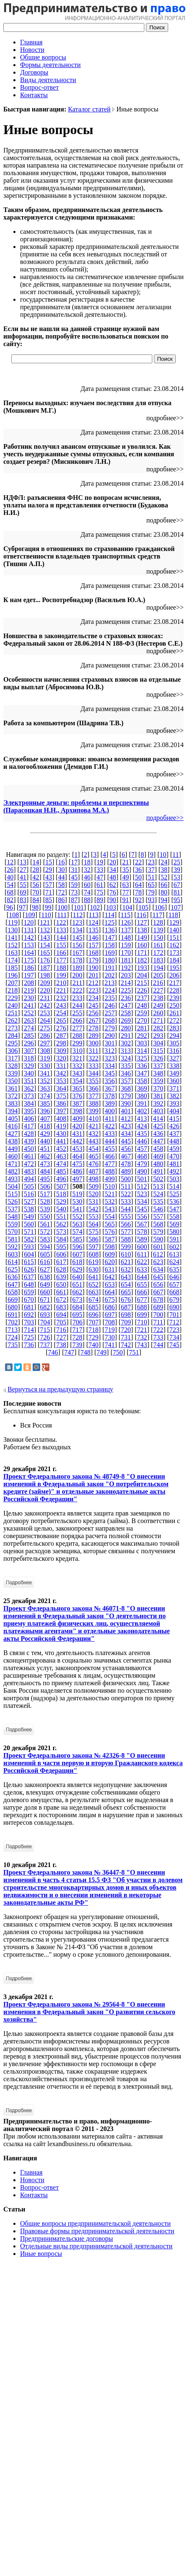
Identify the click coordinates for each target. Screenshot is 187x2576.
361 (13, 1088)
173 (174, 952)
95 (177, 899)
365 (77, 1088)
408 (61, 1118)
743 (142, 1344)
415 (174, 1118)
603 (13, 1254)
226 (142, 990)
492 (174, 1171)
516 (29, 1193)
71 (48, 892)
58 (61, 884)
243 (61, 1005)
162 (174, 945)
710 (142, 1322)
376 (77, 1095)
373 (29, 1095)
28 (36, 869)
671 (45, 1299)
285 (29, 1035)
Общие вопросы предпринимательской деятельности (95, 2223)
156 (77, 945)
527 (29, 1201)
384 (29, 1103)
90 (112, 899)
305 (174, 1043)
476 (94, 1163)
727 (61, 1337)
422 (110, 1126)
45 (74, 877)
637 (29, 1276)
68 (10, 892)
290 (110, 1035)
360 (174, 1080)
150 (158, 937)
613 (174, 1254)
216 (158, 982)
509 (94, 1186)
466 (110, 1156)
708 (110, 1322)
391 (142, 1103)
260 (158, 1012)
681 (29, 1307)
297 (45, 1043)
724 (13, 1337)
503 (174, 1178)
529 (61, 1201)
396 (45, 1111)
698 (126, 1314)
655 (142, 1284)
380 (142, 1095)
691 (13, 1314)
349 (174, 1073)
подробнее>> (165, 817)
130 (13, 930)
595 (61, 1246)
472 (29, 1163)
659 (29, 1292)
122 (61, 922)
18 (87, 862)
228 (174, 990)
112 (77, 914)
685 (94, 1307)
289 (94, 1035)
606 (61, 1254)
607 (77, 1254)
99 (48, 907)
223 (94, 990)
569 (174, 1224)
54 (10, 884)
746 (53, 1352)
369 (142, 1088)
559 (13, 1224)
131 (29, 930)
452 (61, 1148)
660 (45, 1292)
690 (174, 1307)
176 (45, 960)
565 (110, 1224)
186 (29, 967)
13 (23, 862)
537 (13, 1209)
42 (36, 877)
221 (61, 990)
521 (110, 1193)
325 (142, 1058)
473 (45, 1163)
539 (45, 1209)
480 (158, 1163)
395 (29, 1111)
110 (46, 914)
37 (151, 869)
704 (45, 1322)
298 (61, 1043)
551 (61, 1216)
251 (13, 1012)
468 (142, 1156)
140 (174, 930)
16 (61, 862)
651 (77, 1284)
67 (177, 884)
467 (126, 1156)
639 (61, 1276)
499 (110, 1178)
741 (110, 1344)
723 (174, 1329)
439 (29, 1141)
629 (77, 1269)
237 (142, 997)
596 (77, 1246)
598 (110, 1246)
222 (77, 990)
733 (158, 1337)
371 (174, 1088)
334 (110, 1065)
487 (94, 1171)
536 (174, 1201)
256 (94, 1012)
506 (45, 1186)
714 (29, 1329)
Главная (31, 42)
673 (77, 1299)
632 (126, 1269)
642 (110, 1276)
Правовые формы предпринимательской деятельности (97, 2231)
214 (126, 982)
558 (174, 1216)
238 (158, 997)
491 (158, 1171)
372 (13, 1095)
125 (110, 922)
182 (142, 960)
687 (126, 1307)
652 (94, 1284)
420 (77, 1126)
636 (13, 1276)
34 (112, 869)
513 (158, 1186)
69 (23, 892)
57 (48, 884)
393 (174, 1103)
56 (36, 884)
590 (158, 1239)
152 (13, 945)
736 (29, 1344)
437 (174, 1133)
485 (61, 1171)
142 (29, 937)
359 (158, 1080)
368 (126, 1088)
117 (157, 914)
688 (142, 1307)
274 (29, 1028)
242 (45, 1005)
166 (61, 952)
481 (174, 1163)
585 (77, 1239)
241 (29, 1005)
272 (174, 1020)
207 (13, 982)
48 (112, 877)
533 (126, 1201)
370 (158, 1088)
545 (142, 1209)
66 (164, 884)
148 (126, 937)
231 (45, 997)
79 (151, 892)
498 (94, 1178)
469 (158, 1156)
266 (77, 1020)
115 (125, 914)
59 (74, 884)
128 (158, 922)
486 (77, 1171)
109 (30, 914)
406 (29, 1118)
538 (29, 1209)
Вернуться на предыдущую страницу (60, 1389)
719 (110, 1329)
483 (29, 1171)
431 (77, 1133)
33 (100, 869)
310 (77, 1050)
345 (110, 1073)
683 (61, 1307)
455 (110, 1148)
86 (61, 899)
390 (126, 1103)
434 (126, 1133)
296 (29, 1043)
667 (158, 1292)
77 (125, 892)
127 (142, 922)
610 (126, 1254)
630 (94, 1269)
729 (94, 1337)
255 (77, 1012)
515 (13, 1193)
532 (110, 1201)
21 (125, 862)
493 (13, 1178)
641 (94, 1276)
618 (77, 1261)
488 (110, 1171)
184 (174, 960)
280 (126, 1028)
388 (94, 1103)
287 (61, 1035)
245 (94, 1005)
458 (158, 1148)
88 (87, 899)
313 (126, 1050)
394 (13, 1111)
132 (45, 930)
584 (61, 1239)
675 (110, 1299)
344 (94, 1073)
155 (61, 945)
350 (13, 1080)
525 (174, 1193)
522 (126, 1193)
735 (13, 1344)
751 (134, 1352)
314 (142, 1050)
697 (110, 1314)
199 (61, 975)
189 (77, 967)
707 (94, 1322)
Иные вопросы (41, 2253)
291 (126, 1035)
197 (29, 975)
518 (61, 1193)
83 (23, 899)
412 (126, 1118)
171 (142, 952)
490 (142, 1171)
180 (110, 960)
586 (94, 1239)
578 (142, 1231)
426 (174, 1126)
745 (174, 1344)
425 (158, 1126)
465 (94, 1156)
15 (48, 862)
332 (77, 1065)
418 (45, 1126)
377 (94, 1095)
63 (125, 884)
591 (174, 1239)
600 (142, 1246)
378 (110, 1095)
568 (158, 1224)
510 (110, 1186)
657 (174, 1284)
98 (35, 907)
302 (126, 1043)
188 (61, 967)
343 (77, 1073)
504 (13, 1186)
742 (126, 1344)
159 (126, 945)
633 (142, 1269)
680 (13, 1307)
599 (126, 1246)
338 (174, 1065)
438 (13, 1141)
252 (29, 1012)
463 (61, 1156)
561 (45, 1224)
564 (94, 1224)
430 (61, 1133)
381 (158, 1095)
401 (126, 1111)
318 (29, 1058)
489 (126, 1171)
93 (151, 899)
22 (138, 862)
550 (45, 1216)
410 (94, 1118)
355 (94, 1080)
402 (142, 1111)
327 (174, 1058)
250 (174, 1005)
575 (94, 1231)
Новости (32, 49)
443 (94, 1141)
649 (45, 1284)
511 (126, 1186)
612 (158, 1254)
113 (93, 914)
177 (61, 960)
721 (142, 1329)
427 (13, 1133)
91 (125, 899)
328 (13, 1065)
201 (94, 975)
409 (77, 1118)
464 (77, 1156)
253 (45, 1012)
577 (126, 1231)
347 (142, 1073)
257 (110, 1012)
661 (61, 1292)
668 (174, 1292)
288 (77, 1035)
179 (94, 960)
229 (13, 997)
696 (94, 1314)
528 (45, 1201)
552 (77, 1216)
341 (45, 1073)
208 (29, 982)
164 (29, 952)
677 (142, 1299)
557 (158, 1216)
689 (158, 1307)
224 (110, 990)
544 (126, 1209)
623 (158, 1261)
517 (45, 1193)
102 (95, 907)
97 (22, 907)
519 (77, 1193)
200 (77, 975)
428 (29, 1133)
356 (110, 1080)
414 (158, 1118)
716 (61, 1329)
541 (77, 1209)
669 (13, 1299)
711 (158, 1322)
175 (29, 960)
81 (177, 892)
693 (45, 1314)
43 (48, 877)
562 (61, 1224)
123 (77, 922)
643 (126, 1276)
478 (126, 1163)
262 (13, 1020)
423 (126, 1126)
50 (138, 877)
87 (74, 899)
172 (158, 952)
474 (61, 1163)
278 (94, 1028)
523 (142, 1193)
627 (45, 1269)
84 (36, 899)
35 (125, 869)
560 (29, 1224)
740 (94, 1344)
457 (142, 1148)
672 (61, 1299)
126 (126, 922)
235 (110, 997)
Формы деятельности (50, 64)
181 (126, 960)
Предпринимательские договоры (66, 2238)
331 (61, 1065)
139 (158, 930)
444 (110, 1141)
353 (61, 1080)
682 (45, 1307)
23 (151, 862)
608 (94, 1254)
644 (142, 1276)
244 (77, 1005)
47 (100, 877)
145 (77, 937)
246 (110, 1005)
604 (29, 1254)
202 (110, 975)
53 (177, 877)
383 (13, 1103)
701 (174, 1314)
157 (94, 945)
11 (175, 854)
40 (10, 877)
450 (29, 1148)
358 (142, 1080)
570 (13, 1231)
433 (110, 1133)
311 (93, 1050)
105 (143, 907)
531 (94, 1201)
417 (29, 1126)
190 (94, 967)
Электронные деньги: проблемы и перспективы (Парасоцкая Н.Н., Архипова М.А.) (76, 806)
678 (158, 1299)
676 (126, 1299)
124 (93, 922)
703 (29, 1322)
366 (94, 1088)
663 (94, 1292)
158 (110, 945)
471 (13, 1163)
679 (174, 1299)
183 (158, 960)
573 (61, 1231)
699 (142, 1314)
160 (142, 945)
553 (94, 1216)
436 (158, 1133)
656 (158, 1284)
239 (174, 997)
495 (45, 1178)
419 (61, 1126)
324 (126, 1058)
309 (61, 1050)
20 (112, 862)
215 (142, 982)
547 (174, 1209)
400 (110, 1111)
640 (77, 1276)
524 (158, 1193)
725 (29, 1337)
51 (151, 877)
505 (29, 1186)
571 (29, 1231)
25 (177, 862)
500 (126, 1178)
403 (158, 1111)
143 (45, 937)
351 (29, 1080)
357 (126, 1080)
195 (174, 967)
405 (13, 1118)
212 (93, 982)
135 (94, 930)
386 (61, 1103)
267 (94, 1020)
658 (13, 1292)
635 (174, 1269)
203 (126, 975)
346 (126, 1073)
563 (77, 1224)
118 (173, 914)
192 (126, 967)
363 (45, 1088)
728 (77, 1337)
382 (174, 1095)
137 (126, 930)
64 (138, 884)
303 (142, 1043)
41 (23, 877)
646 (174, 1276)
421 (94, 1126)
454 (94, 1148)
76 (112, 892)
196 (13, 975)
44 (61, 877)
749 (102, 1352)
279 (110, 1028)
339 (13, 1073)
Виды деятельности (48, 79)
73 (74, 892)
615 (29, 1261)
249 (158, 1005)
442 (77, 1141)
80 (164, 892)
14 (36, 862)
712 (174, 1322)
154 (45, 945)
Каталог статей (89, 109)
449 (13, 1148)
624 (174, 1261)
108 (14, 914)
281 (142, 1028)
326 (158, 1058)
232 (61, 997)
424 (142, 1126)
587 (110, 1239)
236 (126, 997)
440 (45, 1141)
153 (29, 945)
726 (45, 1337)
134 (77, 930)
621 (126, 1261)
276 (61, 1028)
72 (61, 892)
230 (29, 997)
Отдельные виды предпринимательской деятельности (96, 2246)
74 (87, 892)
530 (77, 1201)
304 (158, 1043)
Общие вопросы (43, 57)
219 (29, 990)
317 (13, 1058)
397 (61, 1111)
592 (13, 1246)
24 (164, 862)
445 (126, 1141)
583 (45, 1239)
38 (164, 869)
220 (45, 990)
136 (110, 930)
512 (142, 1186)
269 (126, 1020)
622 (142, 1261)
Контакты (34, 94)
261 (174, 1012)
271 (158, 1020)
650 (61, 1284)
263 (29, 1020)
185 (13, 967)
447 (158, 1141)
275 (45, 1028)
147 (110, 937)
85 (48, 899)
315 (158, 1050)
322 (94, 1058)
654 (126, 1284)
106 (159, 907)
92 (138, 899)
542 (94, 1209)
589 (142, 1239)
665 (126, 1292)
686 (110, 1307)
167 (77, 952)
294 (174, 1035)
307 (29, 1050)
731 (126, 1337)
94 (164, 899)
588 (126, 1239)
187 (45, 967)
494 (29, 1178)
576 (110, 1231)
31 (74, 869)
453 (77, 1148)
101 (79, 907)
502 (158, 1178)
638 (45, 1276)
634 (158, 1269)
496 (61, 1178)
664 (110, 1292)
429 (45, 1133)
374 (45, 1095)
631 (110, 1269)
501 (142, 1178)
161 (158, 945)
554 (110, 1216)
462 (45, 1156)
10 (162, 854)
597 (94, 1246)
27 (23, 869)
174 (13, 960)
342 (61, 1073)
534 (142, 1201)
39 (177, 869)
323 (110, 1058)
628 (61, 1269)
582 (29, 1239)
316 (174, 1050)
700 (158, 1314)
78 (138, 892)
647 (13, 1284)
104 (127, 907)
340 (29, 1073)
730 (110, 1337)
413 (142, 1118)
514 (174, 1186)
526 (13, 1201)
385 (45, 1103)
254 (61, 1012)
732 (142, 1337)
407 (45, 1118)
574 (77, 1231)
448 (174, 1141)
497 (77, 1178)
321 (77, 1058)
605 (45, 1254)
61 (100, 884)
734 (174, 1337)
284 (13, 1035)
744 (158, 1344)
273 (13, 1028)
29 (48, 869)
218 (13, 990)
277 (77, 1028)
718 (94, 1329)
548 (13, 1216)
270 (142, 1020)
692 (29, 1314)
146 (94, 937)
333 (94, 1065)
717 (77, 1329)
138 (142, 930)
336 (142, 1065)
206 (174, 975)
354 (77, 1080)
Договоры (34, 72)
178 (77, 960)
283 (174, 1028)
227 (158, 990)
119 (13, 922)
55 (23, 884)
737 (45, 1344)
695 (77, 1314)
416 (13, 1126)
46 (87, 877)
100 (63, 907)
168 (94, 952)
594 (45, 1246)
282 (158, 1028)
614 (13, 1261)
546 (158, 1209)
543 (110, 1209)
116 (141, 914)
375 (61, 1095)
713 (13, 1329)
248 (142, 1005)
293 (158, 1035)
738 (61, 1344)
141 (13, 937)
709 (126, 1322)
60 (87, 884)
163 (13, 952)
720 (126, 1329)
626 (29, 1269)
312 (110, 1050)
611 (142, 1254)
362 (29, 1088)
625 (13, 1269)
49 (125, 877)
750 (118, 1352)
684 (77, 1307)
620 (110, 1261)
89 (100, 899)
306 (13, 1050)
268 (110, 1020)
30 (61, 869)
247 (126, 1005)
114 (109, 914)
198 (45, 975)
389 (110, 1103)
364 (61, 1088)
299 (77, 1043)
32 (87, 869)
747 (69, 1352)
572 (45, 1231)
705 (61, 1322)
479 (142, 1163)
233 (77, 997)
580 (174, 1231)
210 (61, 982)
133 (61, 930)
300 (94, 1043)
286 (45, 1035)
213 (110, 982)
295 (13, 1043)
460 (13, 1156)
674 (94, 1299)
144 (61, 937)
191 (110, 967)
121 (45, 922)
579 (158, 1231)
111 (62, 914)
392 (158, 1103)
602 (174, 1246)
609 (110, 1254)
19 (100, 862)
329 (29, 1065)
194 (158, 967)
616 (45, 1261)
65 (151, 884)
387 (77, 1103)
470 (174, 1156)
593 (29, 1246)
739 (77, 1344)
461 (29, 1156)
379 (126, 1095)
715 (45, 1329)
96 (9, 907)
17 (74, 862)
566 (126, 1224)
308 (45, 1050)
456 (126, 1148)
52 (164, 877)
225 (126, 990)
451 (45, 1148)
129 (174, 922)
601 (158, 1246)
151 (174, 937)
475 (77, 1163)
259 (142, 1012)
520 (94, 1193)
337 (158, 1065)
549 (29, 1216)
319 (45, 1058)
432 (94, 1133)
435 (142, 1133)
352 (45, 1080)
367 (110, 1088)
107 (176, 907)
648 (29, 1284)
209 (45, 982)
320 (61, 1058)
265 (61, 1020)
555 (126, 1216)
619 (94, 1261)
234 (94, 997)
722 (158, 1329)
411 (109, 1118)
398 (77, 1111)
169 (110, 952)
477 (110, 1163)
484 (45, 1171)
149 (142, 937)
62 (112, 884)
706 (77, 1322)
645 (158, 1276)
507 (61, 1186)
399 (94, 1111)
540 (61, 1209)
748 (85, 1352)
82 (10, 899)
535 (158, 1201)
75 (100, 892)
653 (110, 1284)
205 (158, 975)
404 (174, 1111)
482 (13, 1171)
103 (111, 907)
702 (13, 1322)
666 (142, 1292)
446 (142, 1141)
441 (61, 1141)
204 (142, 975)
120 (29, 922)
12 (10, 862)
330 (45, 1065)
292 (142, 1035)
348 (158, 1073)
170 (126, 952)
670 (29, 1299)
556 (142, 1216)
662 (77, 1292)
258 (126, 1012)
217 (174, 982)
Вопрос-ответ (39, 87)
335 (126, 1065)
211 (77, 982)
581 (13, 1239)
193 (142, 967)
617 (61, 1261)
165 (45, 952)
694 (61, 1314)
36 (138, 869)
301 (110, 1043)
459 (174, 1148)
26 (10, 869)
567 (142, 1224)
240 (13, 1005)
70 (36, 892)
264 (45, 1020)
